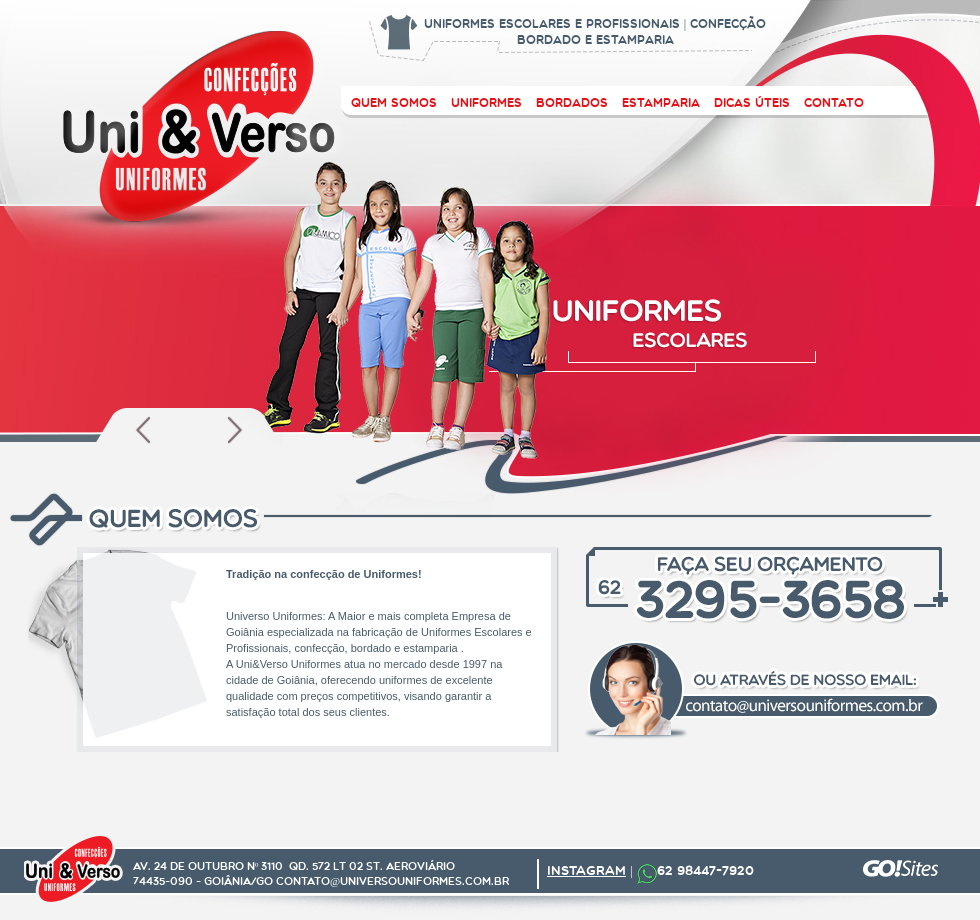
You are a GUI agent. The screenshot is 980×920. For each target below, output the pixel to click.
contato (834, 102)
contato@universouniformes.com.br (392, 881)
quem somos (394, 102)
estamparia (661, 102)
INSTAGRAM (586, 870)
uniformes (486, 102)
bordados (572, 102)
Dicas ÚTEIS (752, 102)
